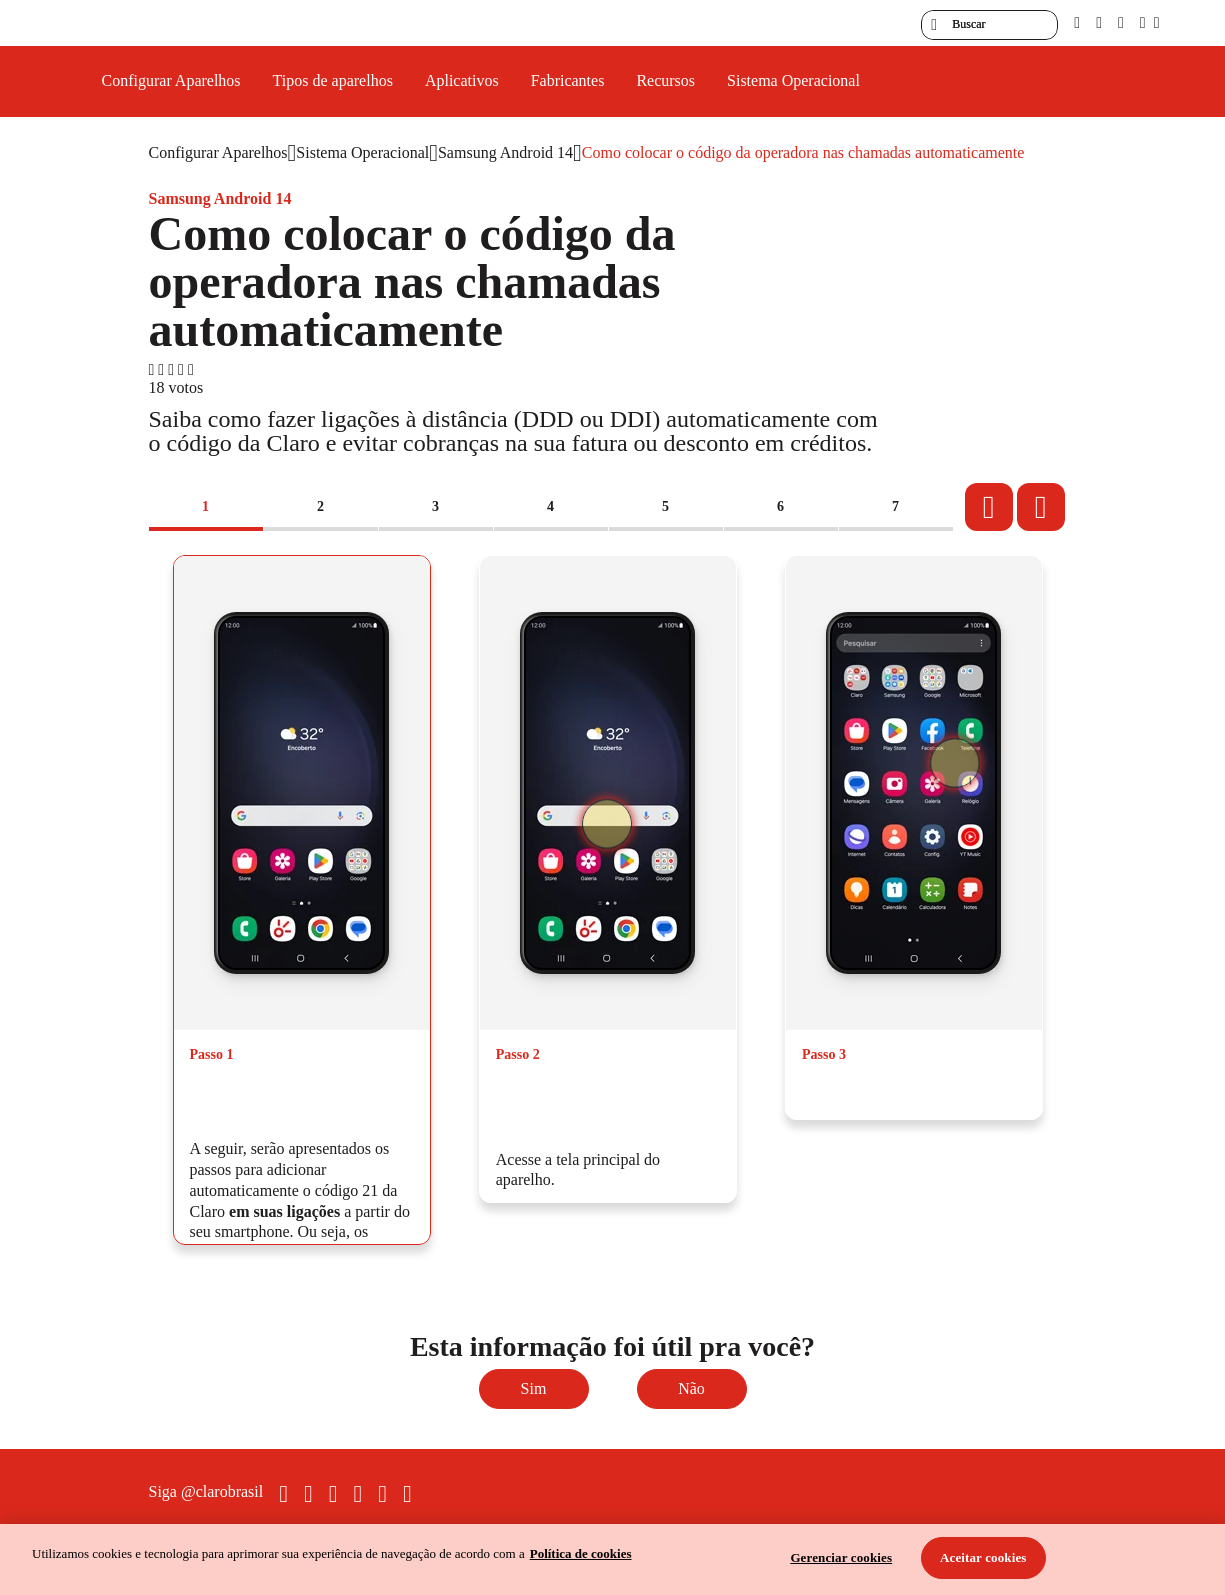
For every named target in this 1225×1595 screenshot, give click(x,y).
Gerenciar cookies (841, 1557)
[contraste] (1121, 22)
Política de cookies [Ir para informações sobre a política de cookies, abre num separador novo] (581, 1553)
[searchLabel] (989, 25)
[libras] (1099, 22)
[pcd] (1077, 22)
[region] (612, 1559)
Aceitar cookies (983, 1557)
